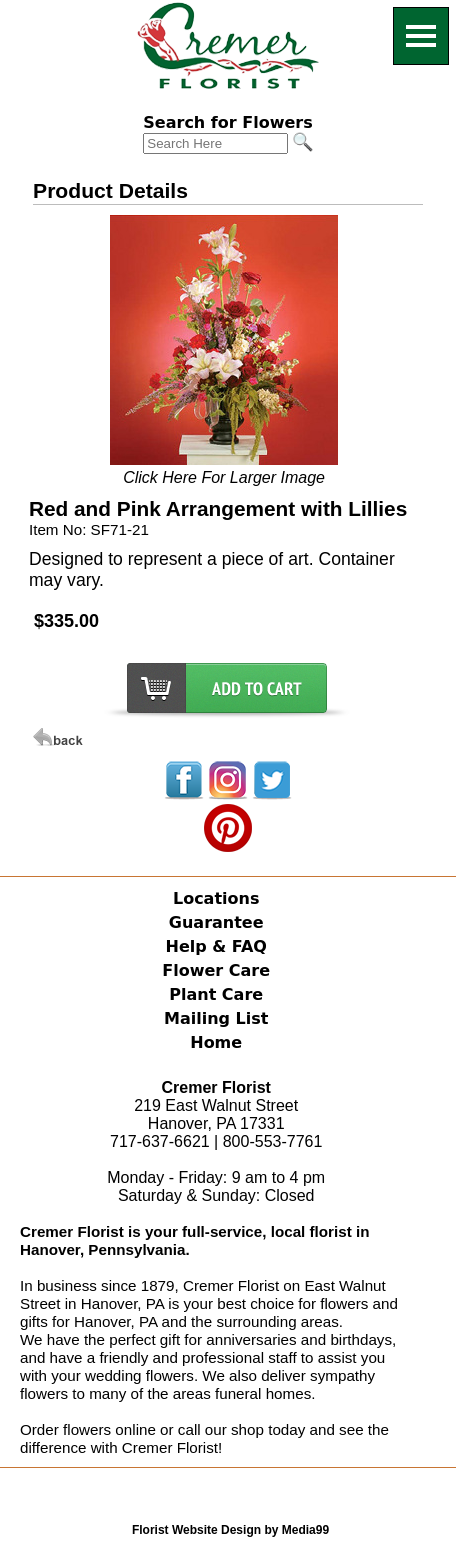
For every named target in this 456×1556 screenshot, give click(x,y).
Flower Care (216, 970)
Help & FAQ (216, 946)
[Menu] (421, 36)
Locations (216, 898)
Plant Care (216, 994)
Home (216, 1042)
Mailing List (216, 1018)
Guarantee (216, 922)
